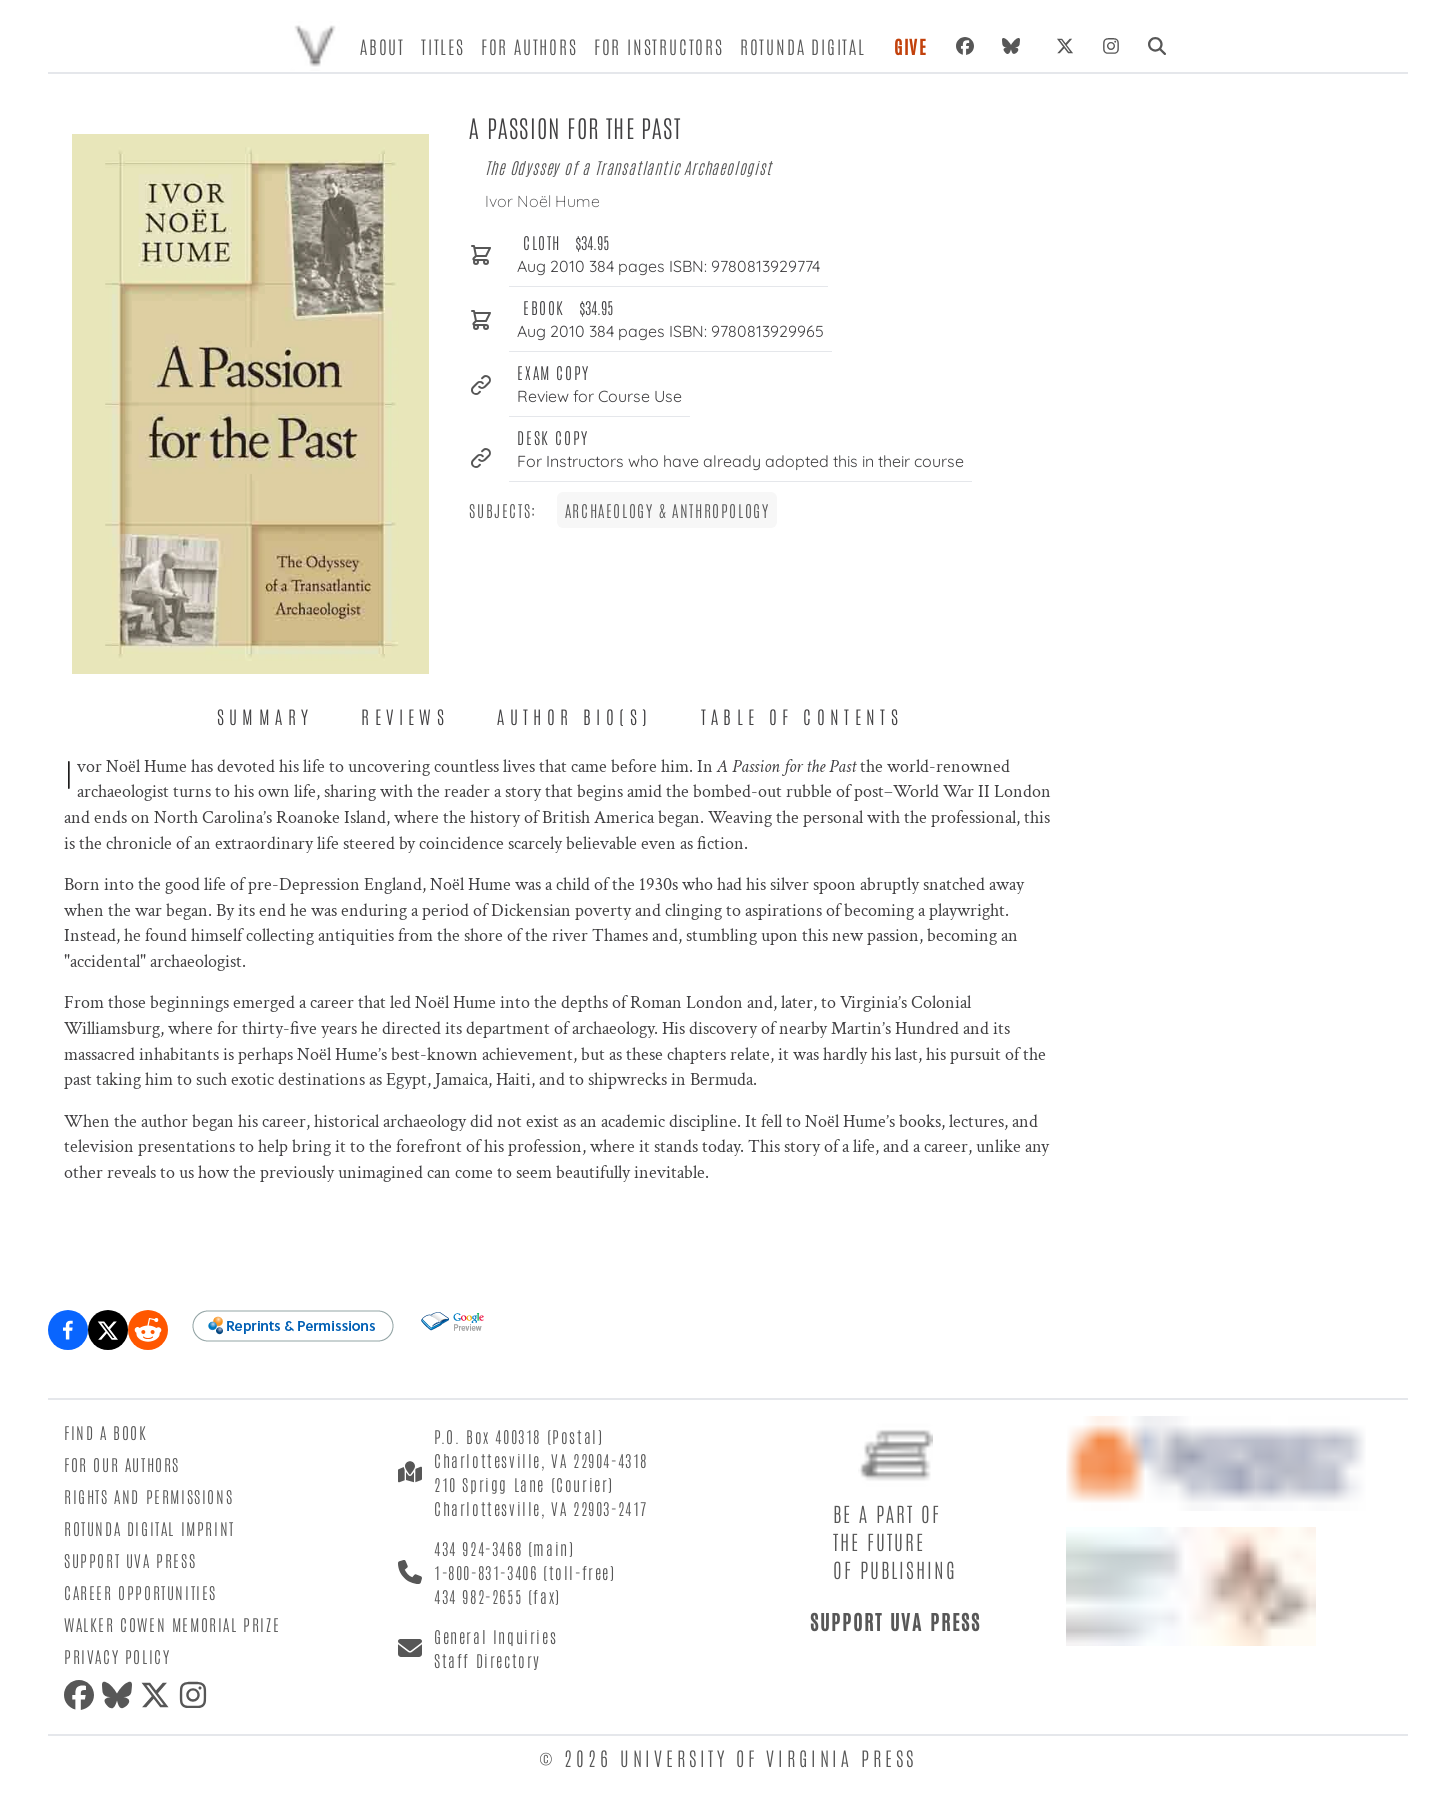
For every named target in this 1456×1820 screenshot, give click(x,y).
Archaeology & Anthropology (667, 510)
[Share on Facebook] (68, 1330)
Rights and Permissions (148, 1496)
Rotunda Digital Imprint (149, 1528)
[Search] (1157, 46)
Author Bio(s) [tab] (574, 716)
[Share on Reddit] (148, 1330)
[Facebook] (965, 46)
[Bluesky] (1015, 46)
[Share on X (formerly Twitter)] (108, 1330)
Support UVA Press (130, 1560)
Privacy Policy (117, 1656)
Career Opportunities (140, 1592)
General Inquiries (495, 1636)
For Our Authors (122, 1464)
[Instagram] (1111, 46)
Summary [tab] (265, 716)
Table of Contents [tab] (802, 716)
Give (911, 46)
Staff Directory (487, 1660)
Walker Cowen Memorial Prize (172, 1624)
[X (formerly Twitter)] (1065, 46)
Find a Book (106, 1432)
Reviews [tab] (405, 716)
